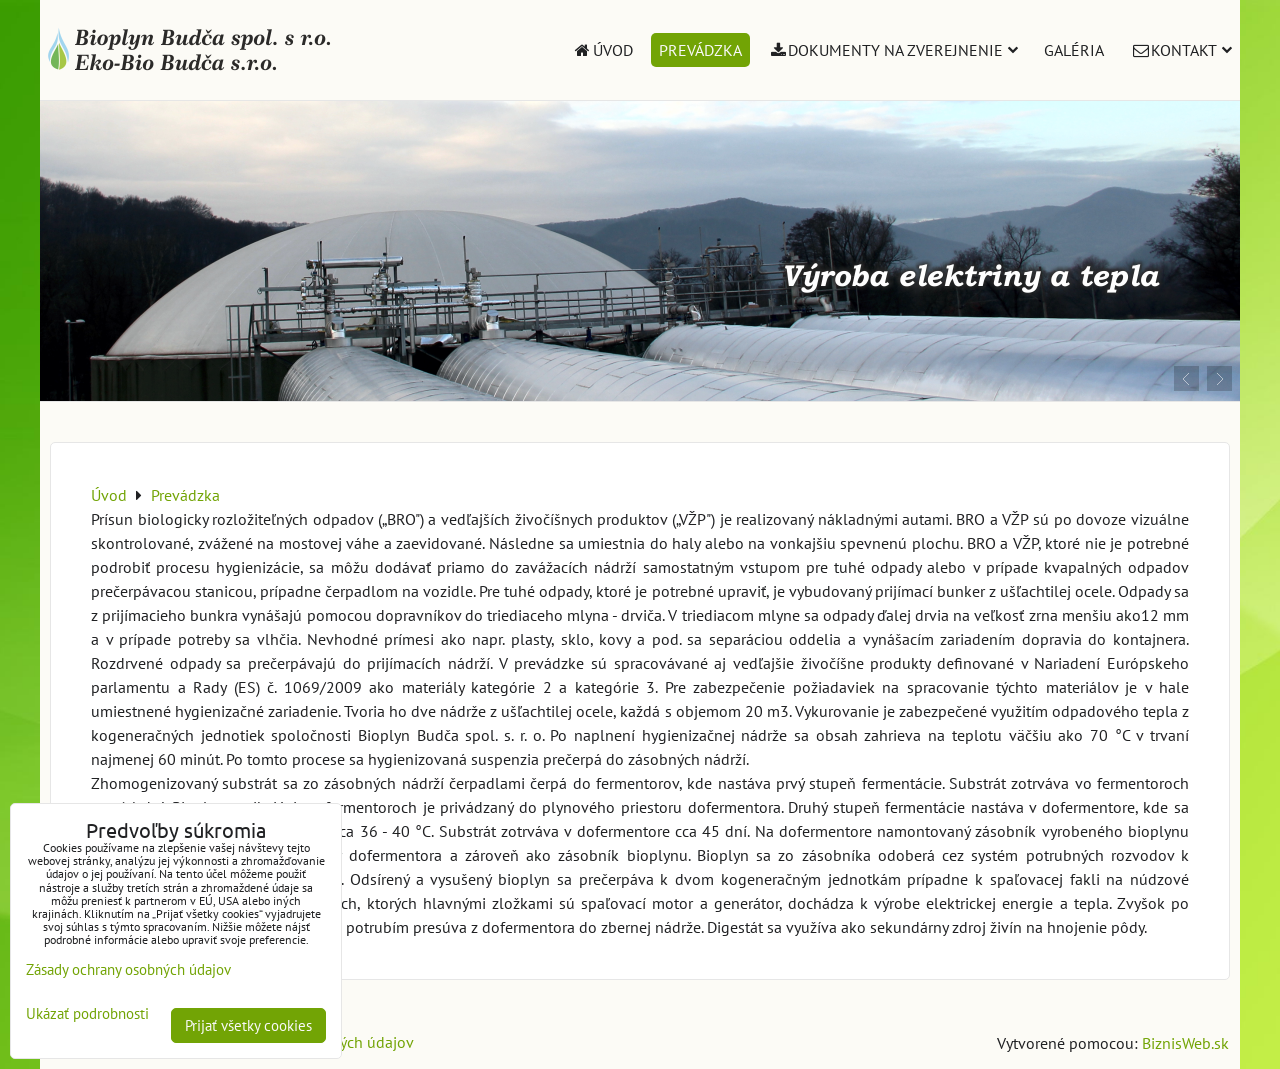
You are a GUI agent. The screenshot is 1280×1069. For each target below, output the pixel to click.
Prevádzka (700, 50)
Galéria (1074, 50)
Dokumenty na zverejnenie (893, 50)
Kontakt (1181, 50)
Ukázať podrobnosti (87, 1014)
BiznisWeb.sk (1185, 1043)
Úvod (602, 50)
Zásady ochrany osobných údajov (128, 969)
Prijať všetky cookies (248, 1025)
